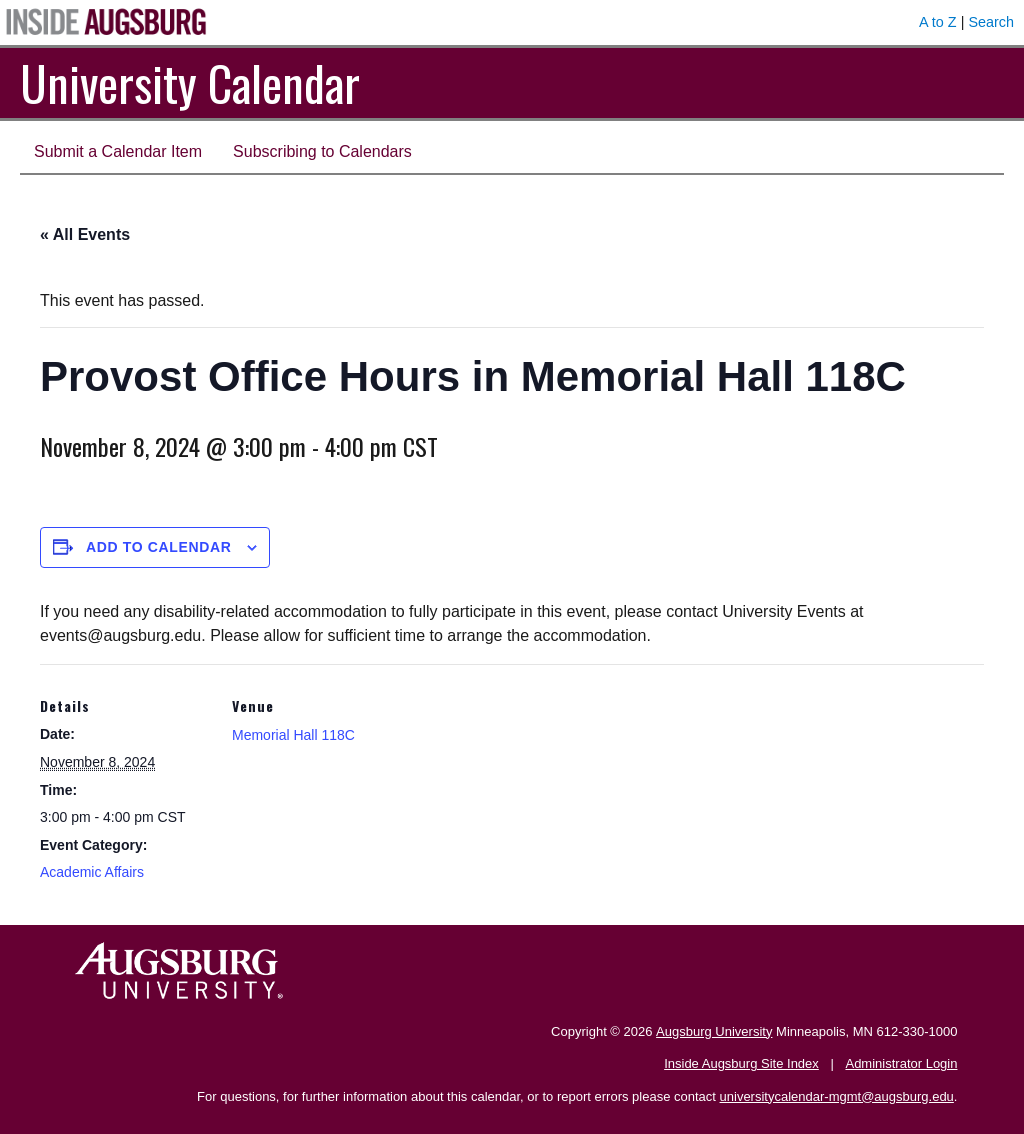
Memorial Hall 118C (293, 735)
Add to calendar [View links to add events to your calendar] (159, 547)
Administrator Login (901, 1063)
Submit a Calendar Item (118, 151)
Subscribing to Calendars (322, 151)
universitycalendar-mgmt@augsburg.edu (837, 1096)
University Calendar (190, 82)
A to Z (938, 22)
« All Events (85, 234)
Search (991, 22)
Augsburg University (714, 1031)
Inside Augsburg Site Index (741, 1063)
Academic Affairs (92, 872)
